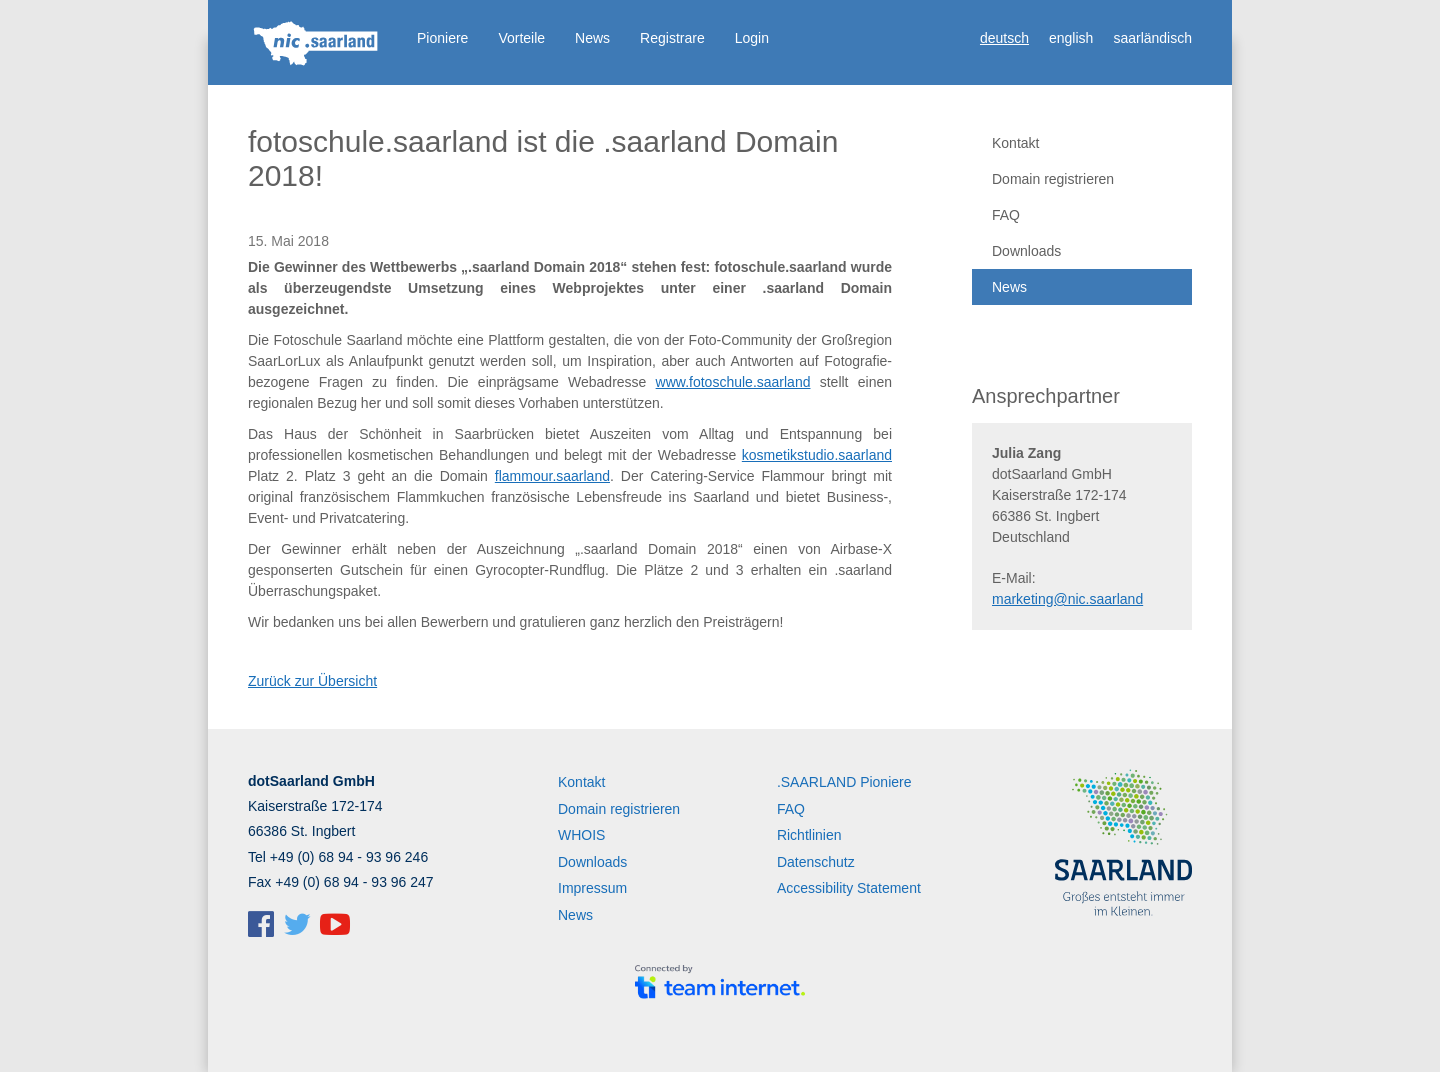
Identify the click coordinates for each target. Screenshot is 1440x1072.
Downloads (1026, 251)
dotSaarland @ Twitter (297, 924)
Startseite (317, 44)
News (592, 38)
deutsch (1004, 38)
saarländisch (1152, 38)
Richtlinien (809, 835)
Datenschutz (816, 862)
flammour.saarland (552, 476)
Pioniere (442, 38)
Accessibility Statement (849, 888)
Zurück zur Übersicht (312, 681)
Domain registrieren (1053, 179)
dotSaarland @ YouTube (335, 924)
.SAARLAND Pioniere (844, 782)
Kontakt (1015, 143)
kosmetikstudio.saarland (817, 455)
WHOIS (581, 835)
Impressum (592, 888)
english (1071, 38)
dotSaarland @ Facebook (261, 924)
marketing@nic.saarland (1067, 599)
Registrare (672, 38)
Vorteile (521, 38)
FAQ (1006, 215)
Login (752, 38)
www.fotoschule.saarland (733, 382)
